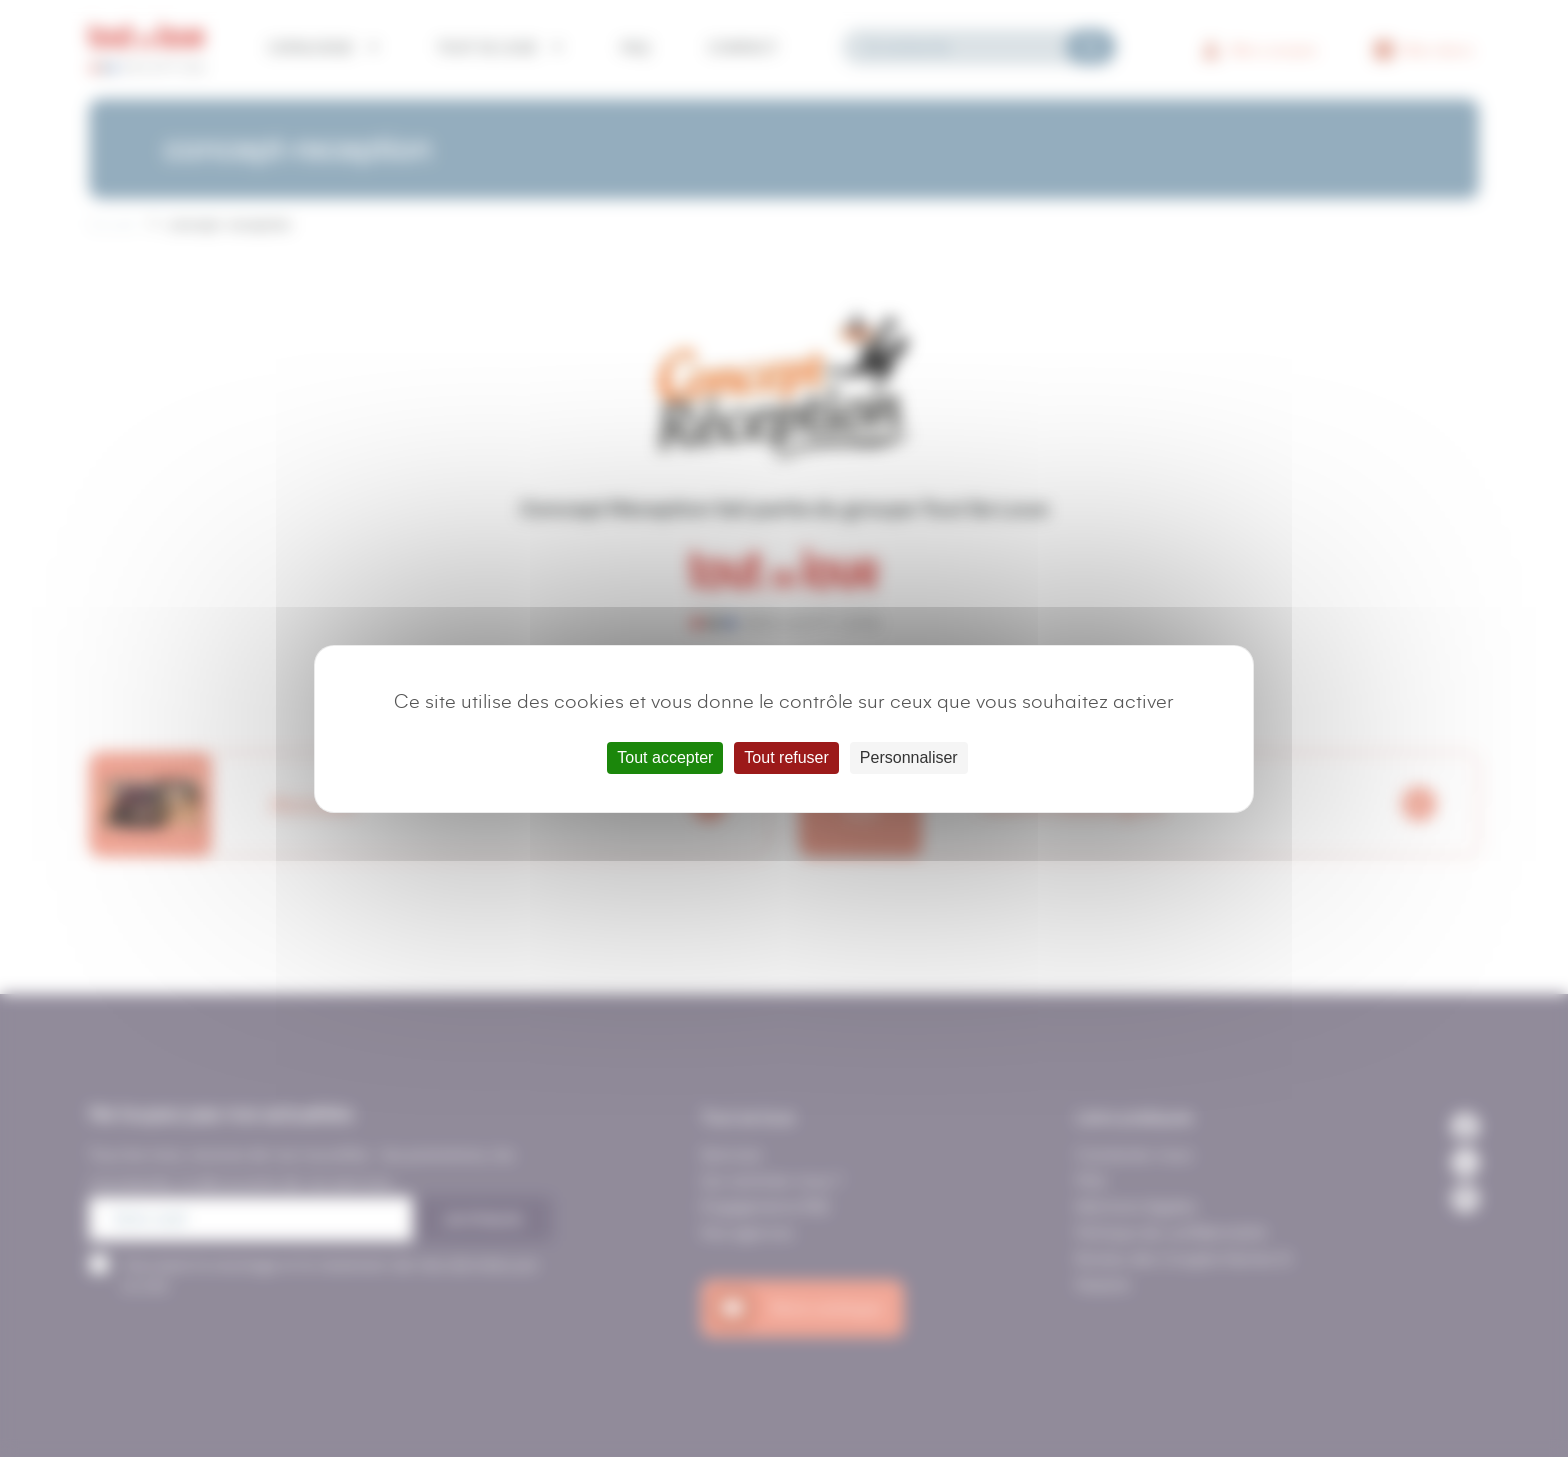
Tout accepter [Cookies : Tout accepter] (665, 757)
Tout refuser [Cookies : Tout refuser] (786, 757)
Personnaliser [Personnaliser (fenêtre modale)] (909, 757)
